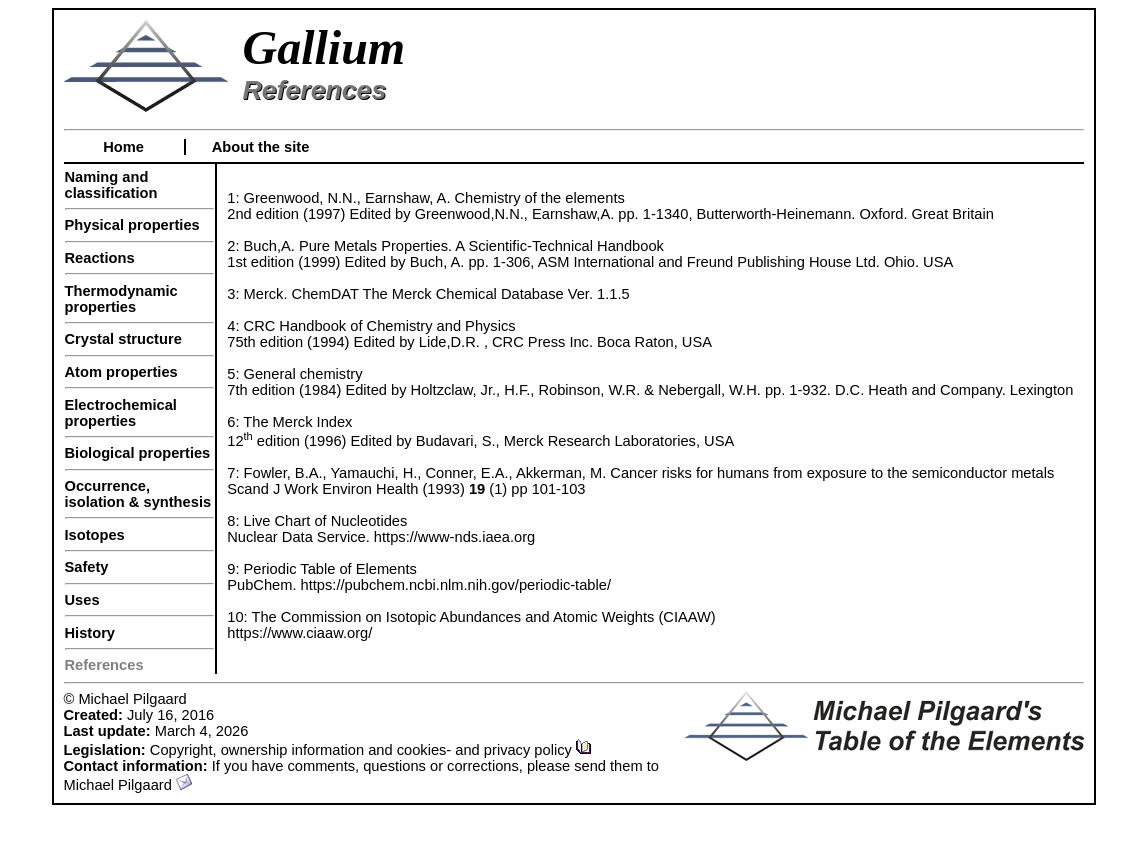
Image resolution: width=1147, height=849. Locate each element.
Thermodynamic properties (121, 299)
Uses (82, 600)
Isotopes (95, 535)
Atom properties (121, 372)
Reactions (100, 258)
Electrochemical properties (121, 413)
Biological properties (138, 453)
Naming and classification (111, 185)
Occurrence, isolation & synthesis (138, 494)
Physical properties (132, 225)
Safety (87, 567)
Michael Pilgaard (128, 785)
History (90, 633)
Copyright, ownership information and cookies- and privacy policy (371, 750)
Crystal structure (123, 339)
